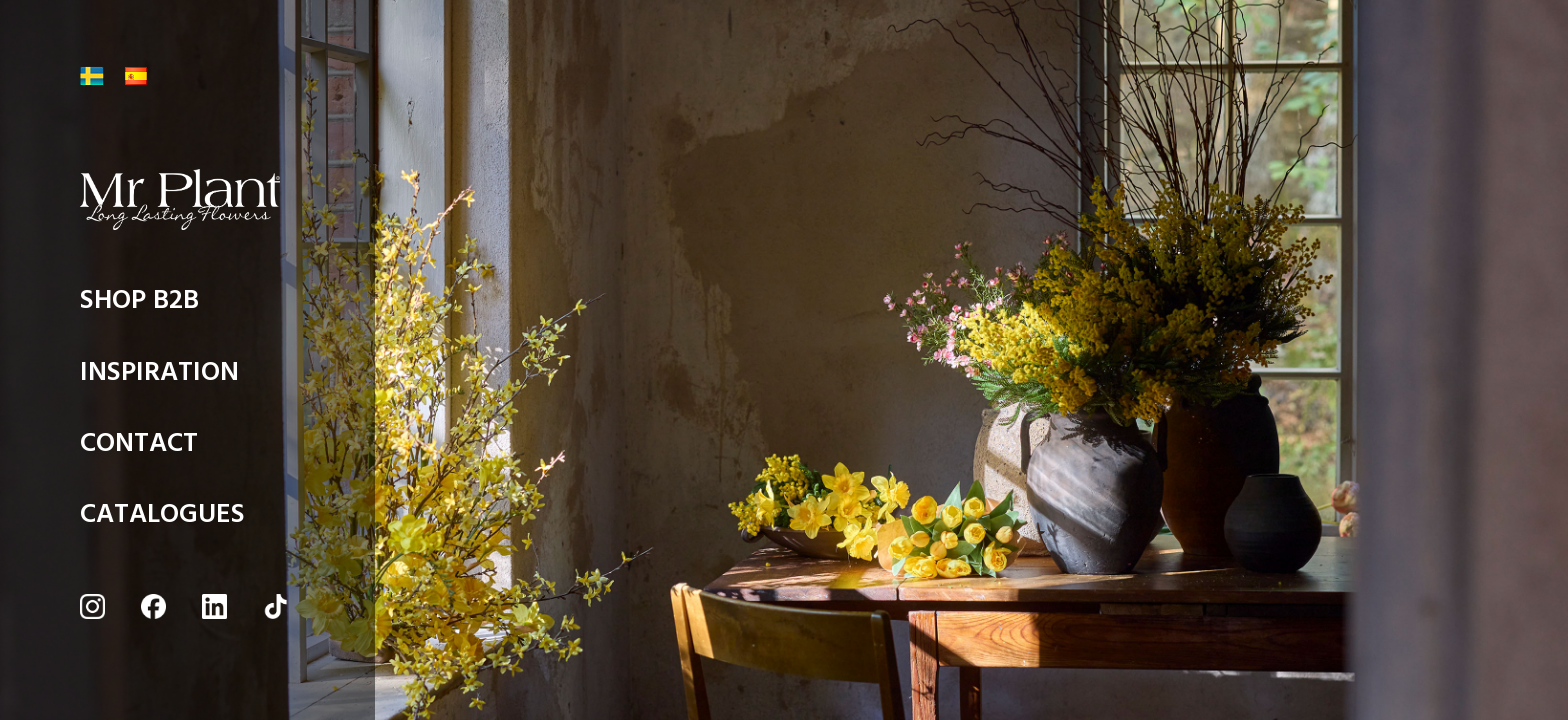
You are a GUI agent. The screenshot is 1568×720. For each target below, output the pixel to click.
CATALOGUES (162, 519)
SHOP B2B (139, 305)
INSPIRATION (159, 377)
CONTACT (139, 448)
